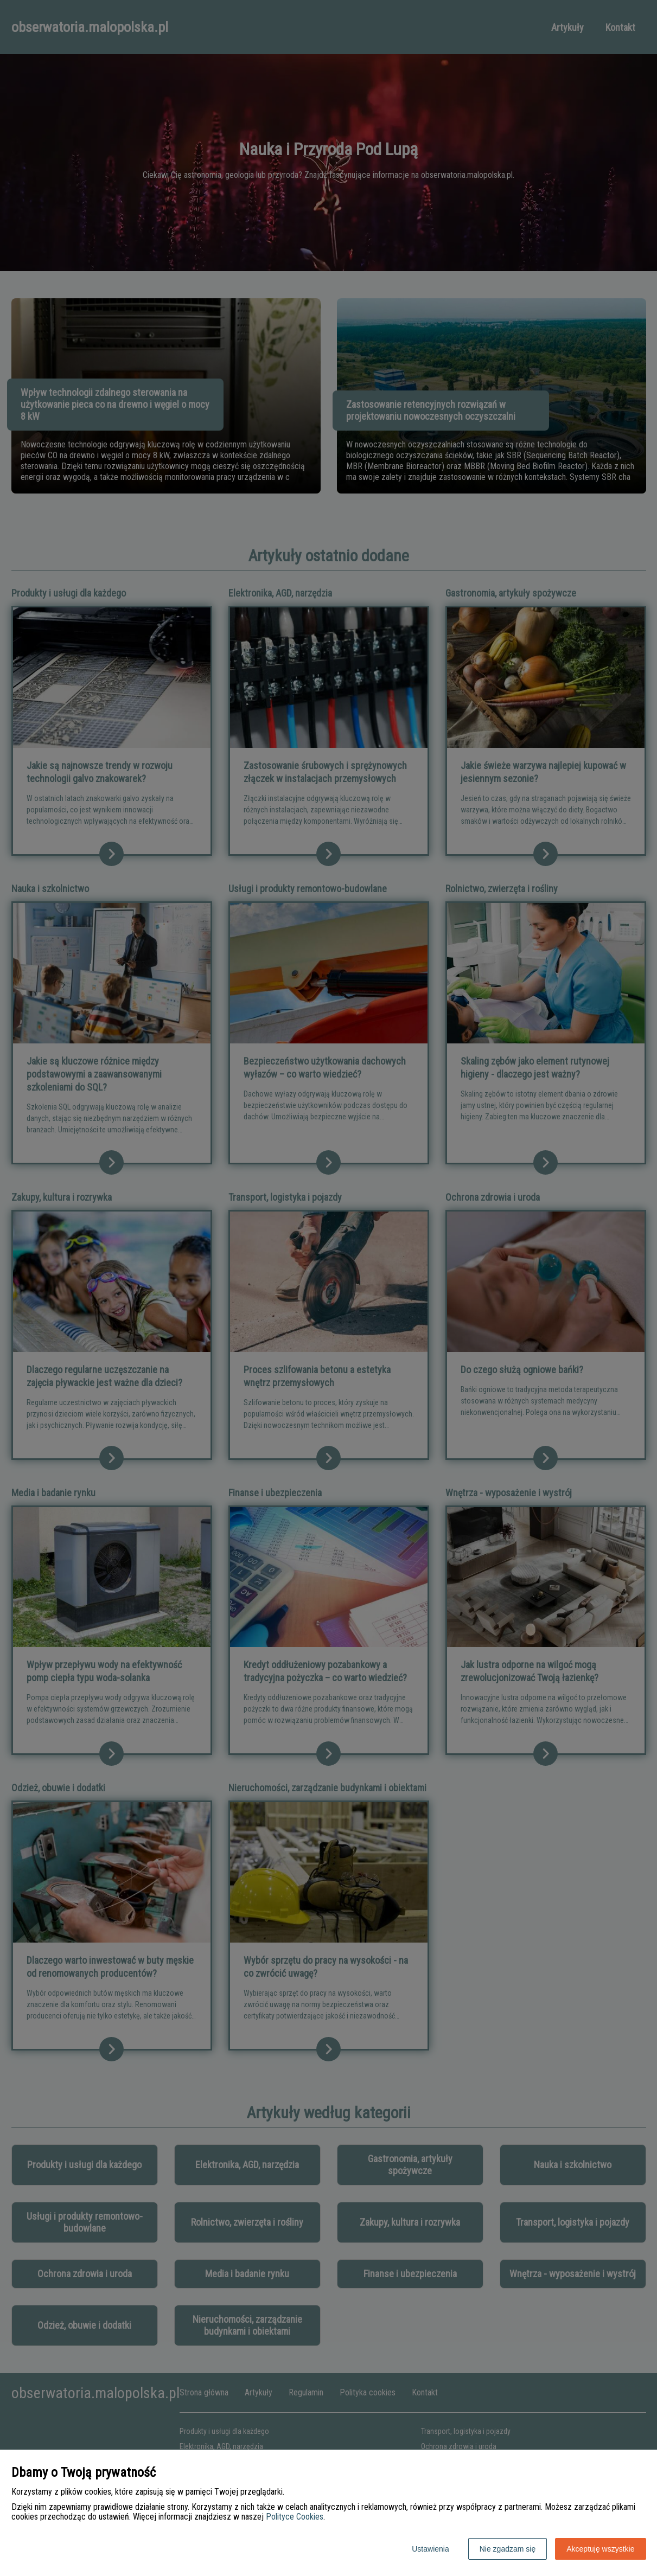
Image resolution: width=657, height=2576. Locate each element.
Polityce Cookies (294, 2516)
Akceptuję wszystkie (600, 2549)
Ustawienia (430, 2549)
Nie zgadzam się (508, 2549)
